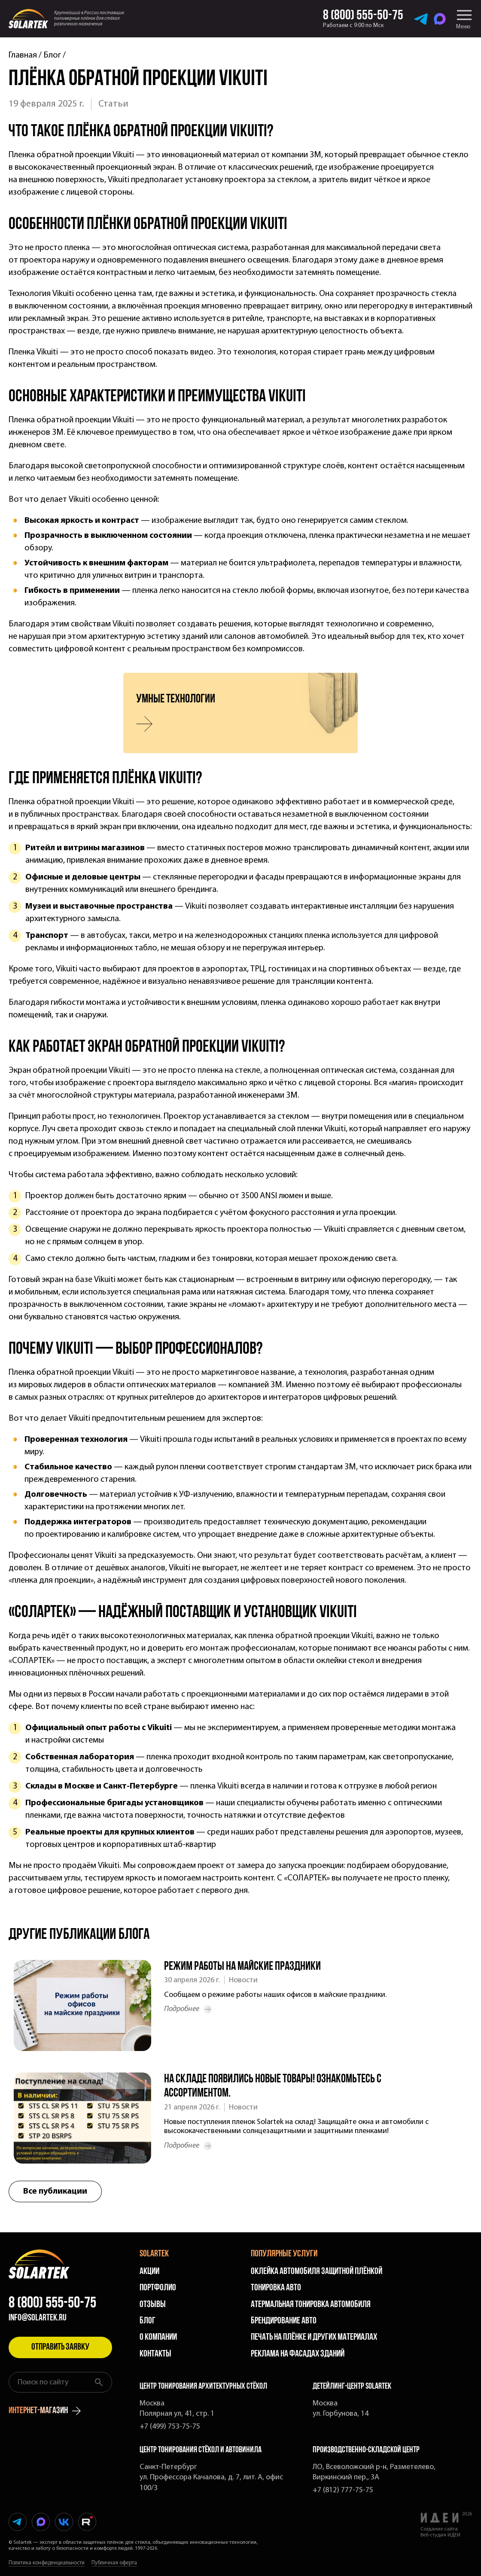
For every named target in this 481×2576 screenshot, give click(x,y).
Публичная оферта (114, 2563)
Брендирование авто (284, 2321)
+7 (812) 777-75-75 (343, 2490)
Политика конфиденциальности (47, 2563)
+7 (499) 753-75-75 (170, 2427)
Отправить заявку (60, 2347)
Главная (23, 55)
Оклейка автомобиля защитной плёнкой (316, 2272)
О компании (158, 2337)
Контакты (155, 2354)
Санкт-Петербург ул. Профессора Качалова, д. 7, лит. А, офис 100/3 (211, 2477)
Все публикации (55, 2191)
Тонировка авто (276, 2288)
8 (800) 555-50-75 (52, 2303)
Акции (149, 2272)
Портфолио (158, 2288)
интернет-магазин (45, 2411)
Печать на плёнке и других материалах (314, 2337)
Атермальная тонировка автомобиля (311, 2305)
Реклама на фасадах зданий (297, 2354)
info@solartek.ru (38, 2318)
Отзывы (153, 2305)
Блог (52, 55)
